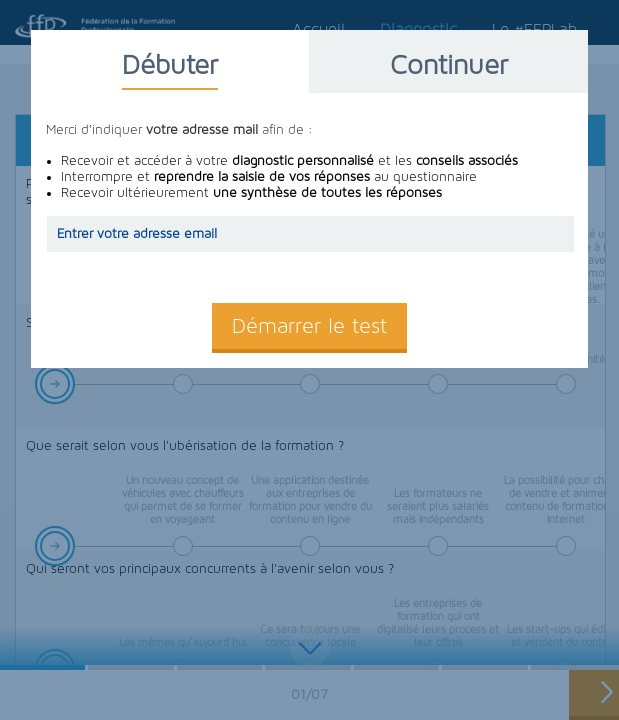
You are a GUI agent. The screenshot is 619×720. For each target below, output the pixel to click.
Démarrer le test (309, 326)
